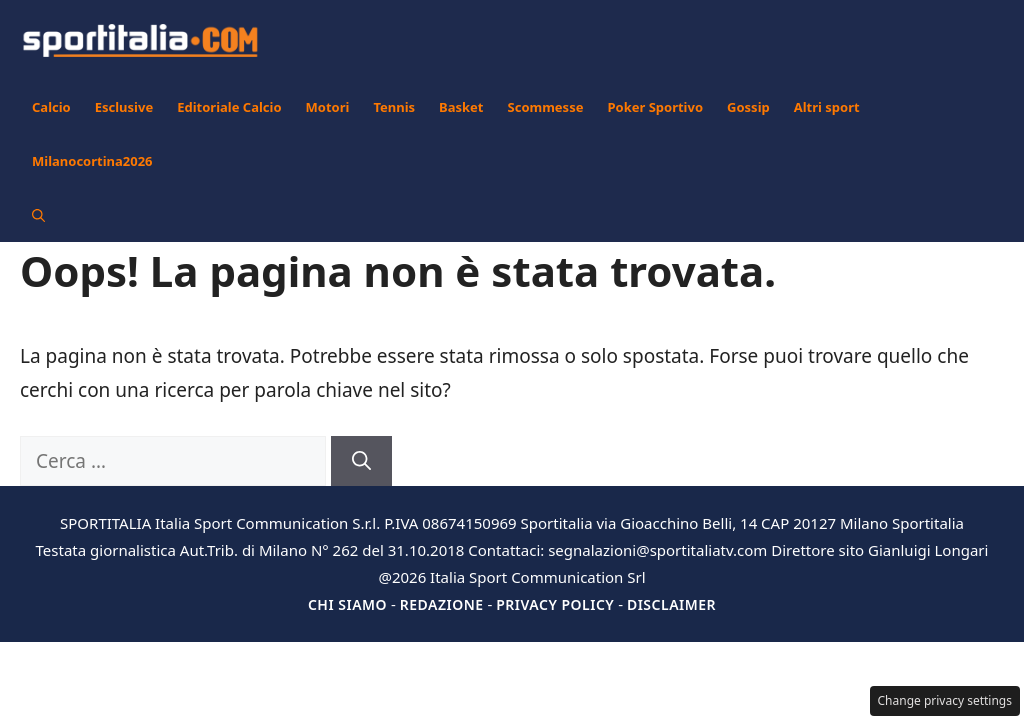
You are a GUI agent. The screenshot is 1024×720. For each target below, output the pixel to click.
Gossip (748, 107)
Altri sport (827, 107)
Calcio (51, 107)
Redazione (442, 604)
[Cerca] (361, 461)
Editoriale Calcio (229, 107)
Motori (328, 107)
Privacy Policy (555, 604)
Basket (461, 107)
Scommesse (546, 107)
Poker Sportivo (655, 107)
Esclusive (124, 107)
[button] (38, 215)
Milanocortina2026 (92, 161)
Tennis (394, 107)
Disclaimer (671, 604)
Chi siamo (347, 604)
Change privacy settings (945, 700)
